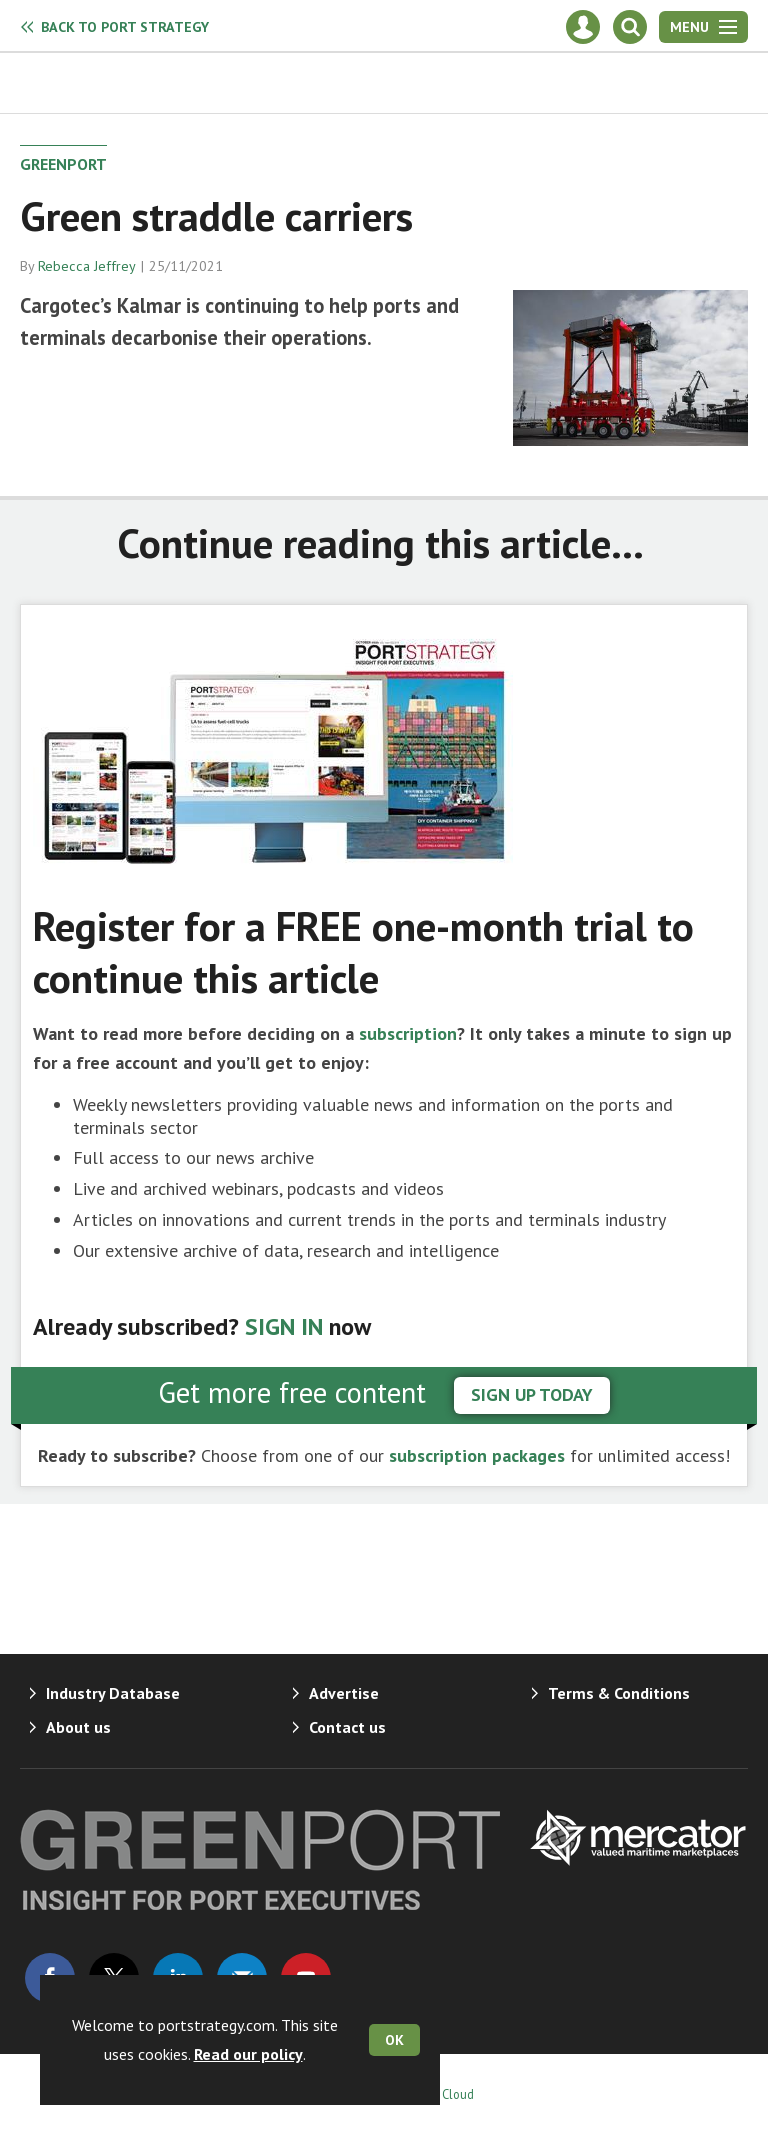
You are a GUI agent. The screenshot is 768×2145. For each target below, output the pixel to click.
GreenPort (63, 164)
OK (394, 2040)
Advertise (344, 1693)
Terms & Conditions (619, 1693)
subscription (408, 1033)
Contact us (347, 1727)
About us (78, 1727)
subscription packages (477, 1455)
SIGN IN (284, 1326)
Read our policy (248, 2054)
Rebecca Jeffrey (87, 266)
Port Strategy (125, 27)
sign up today (532, 1394)
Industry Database (113, 1693)
